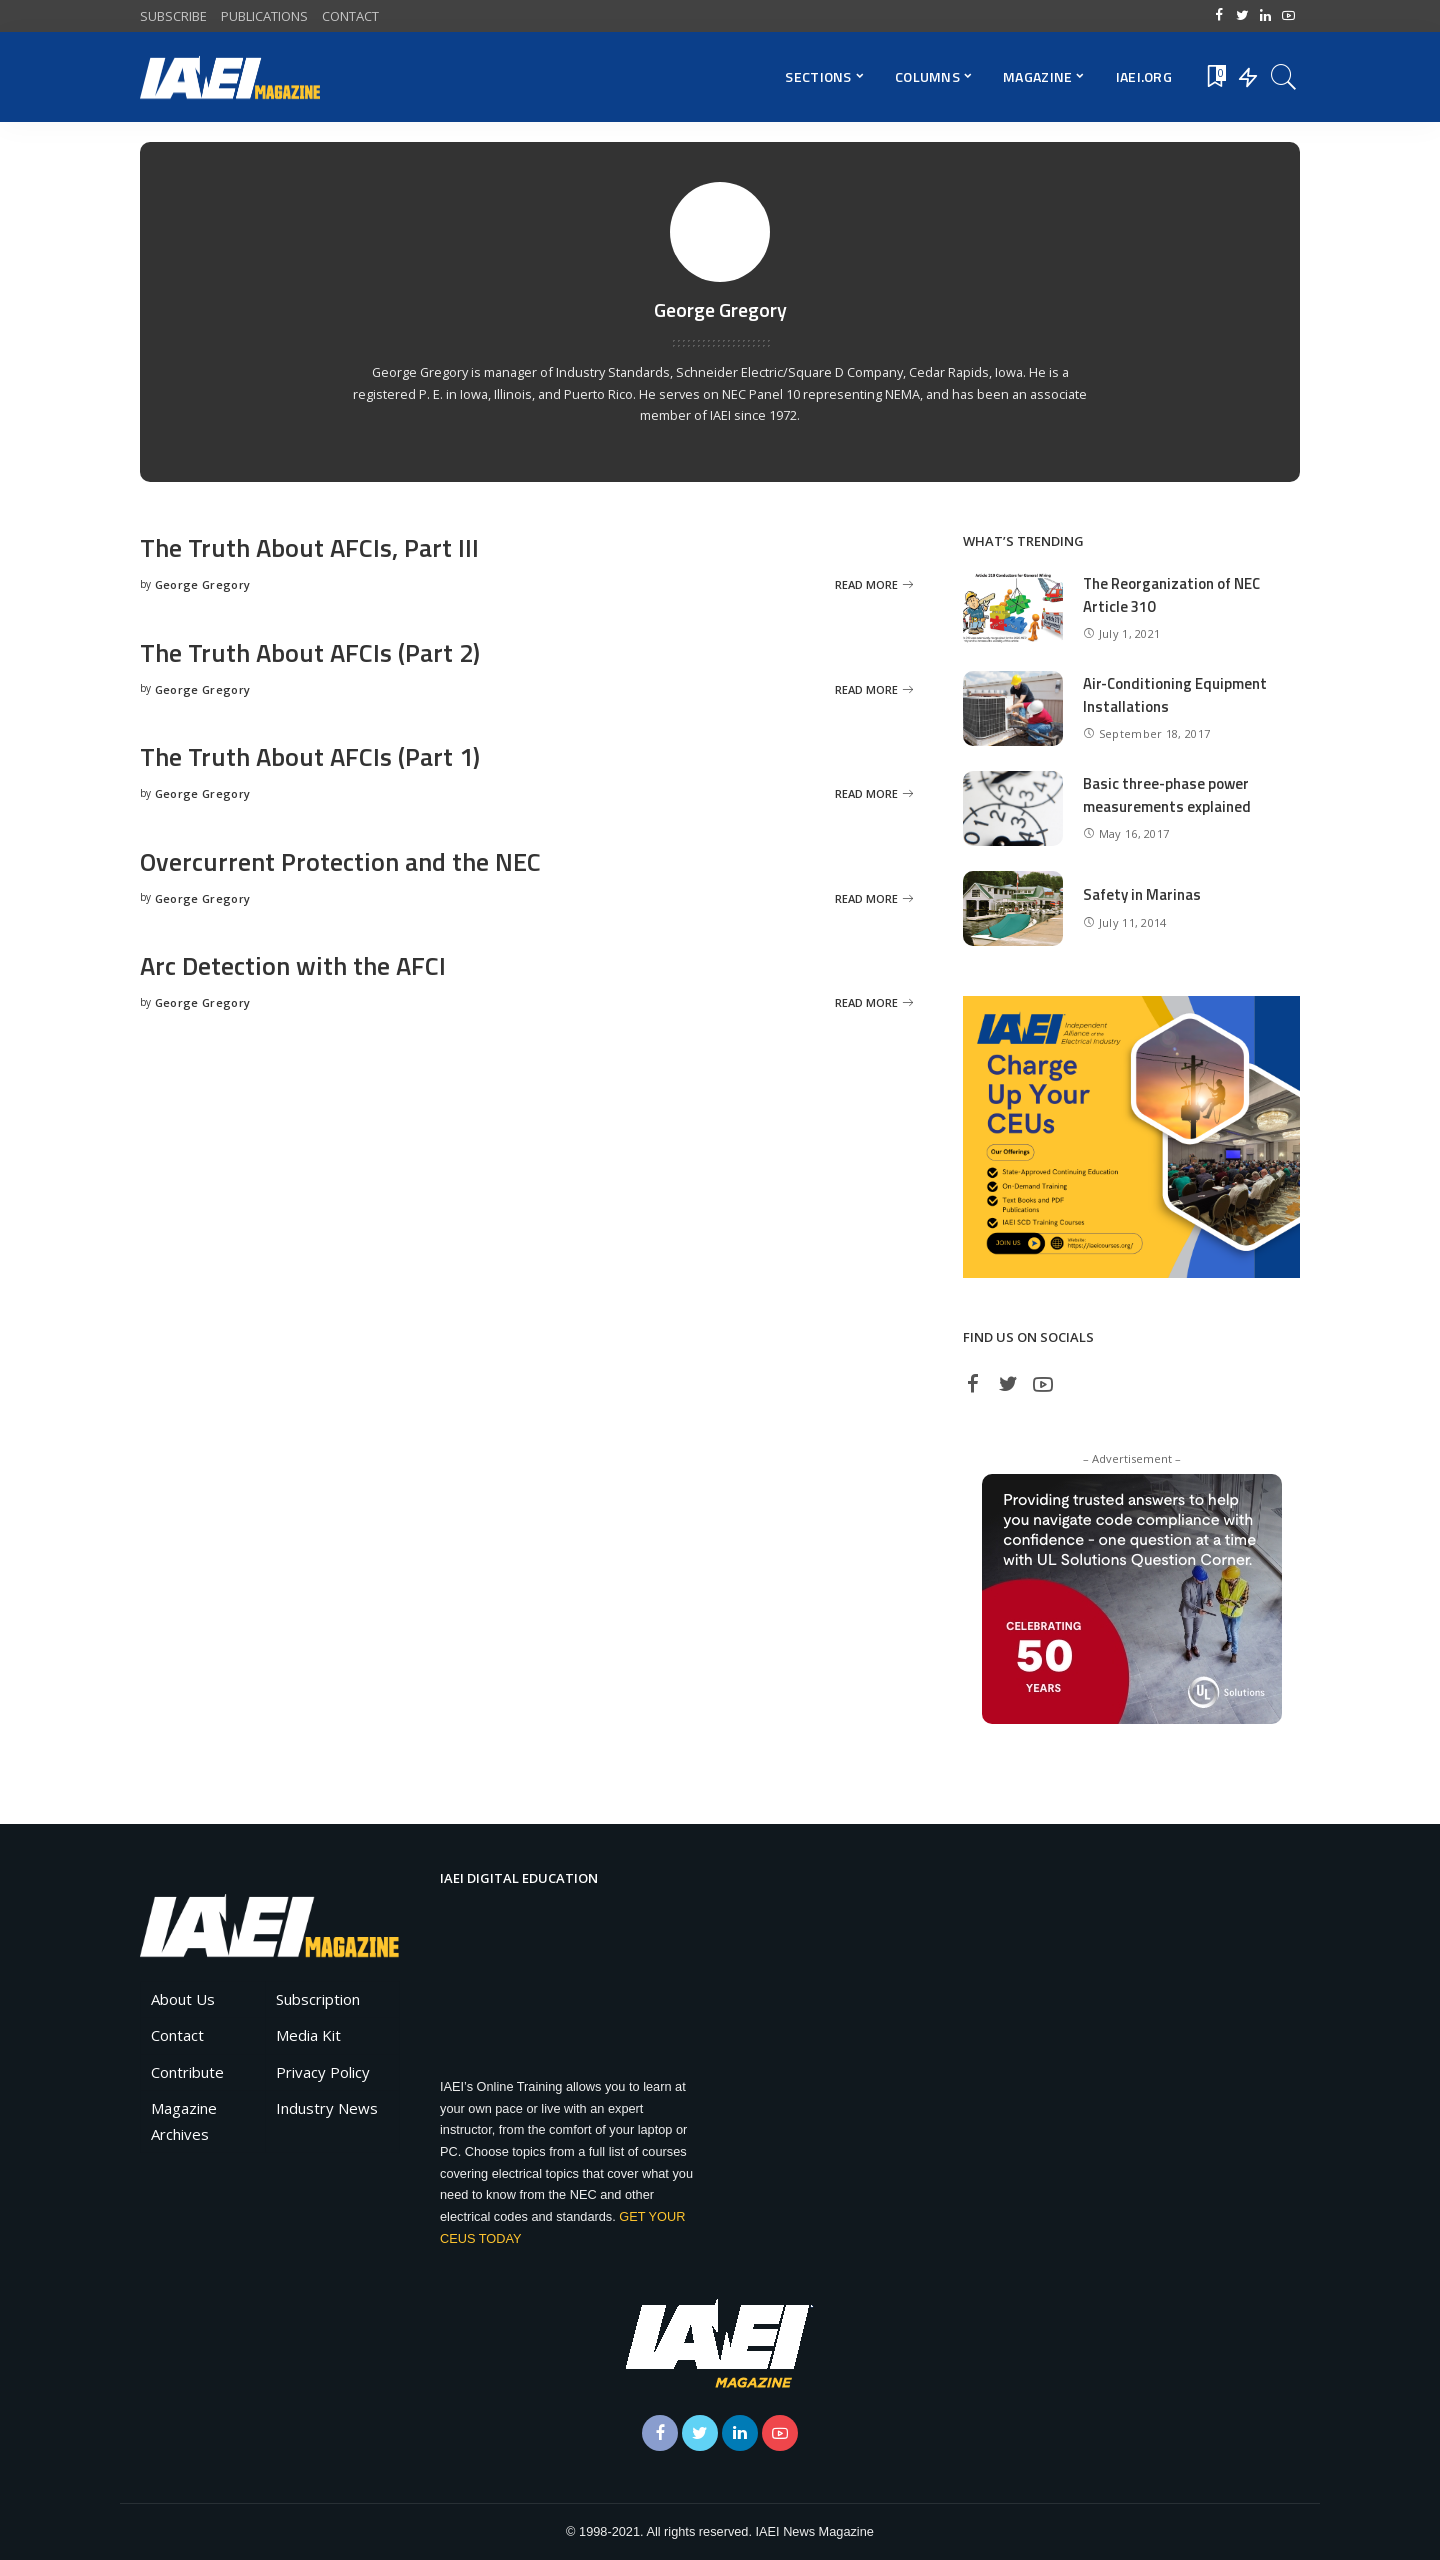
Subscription (318, 1999)
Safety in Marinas (1142, 894)
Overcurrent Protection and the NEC (342, 861)
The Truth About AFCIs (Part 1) (312, 756)
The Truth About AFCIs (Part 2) (312, 652)
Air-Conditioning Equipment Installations (1175, 695)
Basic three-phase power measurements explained (1167, 795)
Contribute (187, 2072)
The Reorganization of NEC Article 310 (1172, 595)
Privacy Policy (323, 2072)
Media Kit (308, 2035)
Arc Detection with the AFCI (295, 965)
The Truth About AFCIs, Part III (311, 547)
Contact (177, 2035)
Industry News (327, 2108)
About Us (183, 1999)
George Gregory (203, 584)
